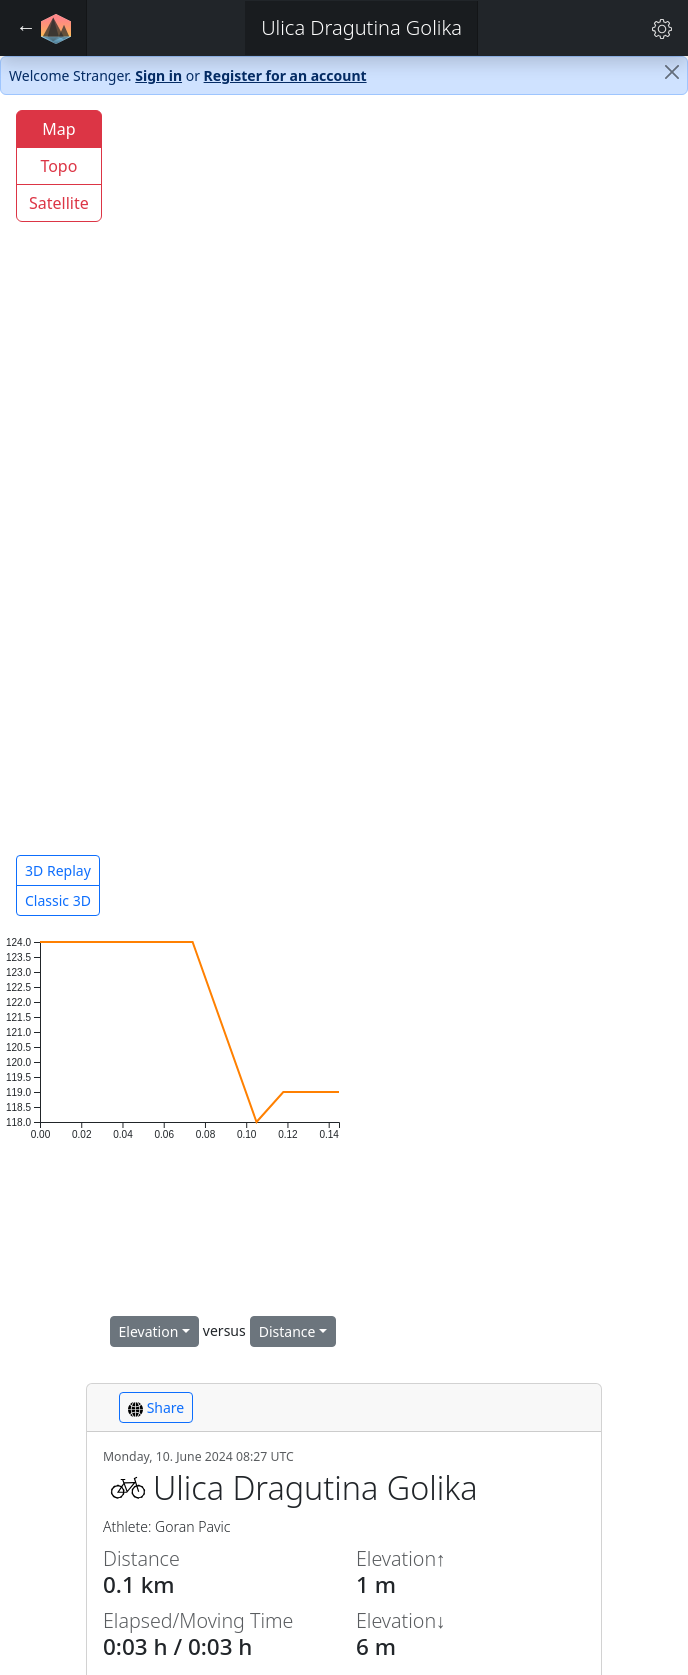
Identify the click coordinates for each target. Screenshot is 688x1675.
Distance (287, 1331)
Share (156, 1407)
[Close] (672, 72)
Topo (58, 166)
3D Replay (58, 870)
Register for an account (285, 75)
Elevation (149, 1331)
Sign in (158, 75)
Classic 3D (58, 900)
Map (58, 129)
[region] (344, 514)
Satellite (59, 203)
